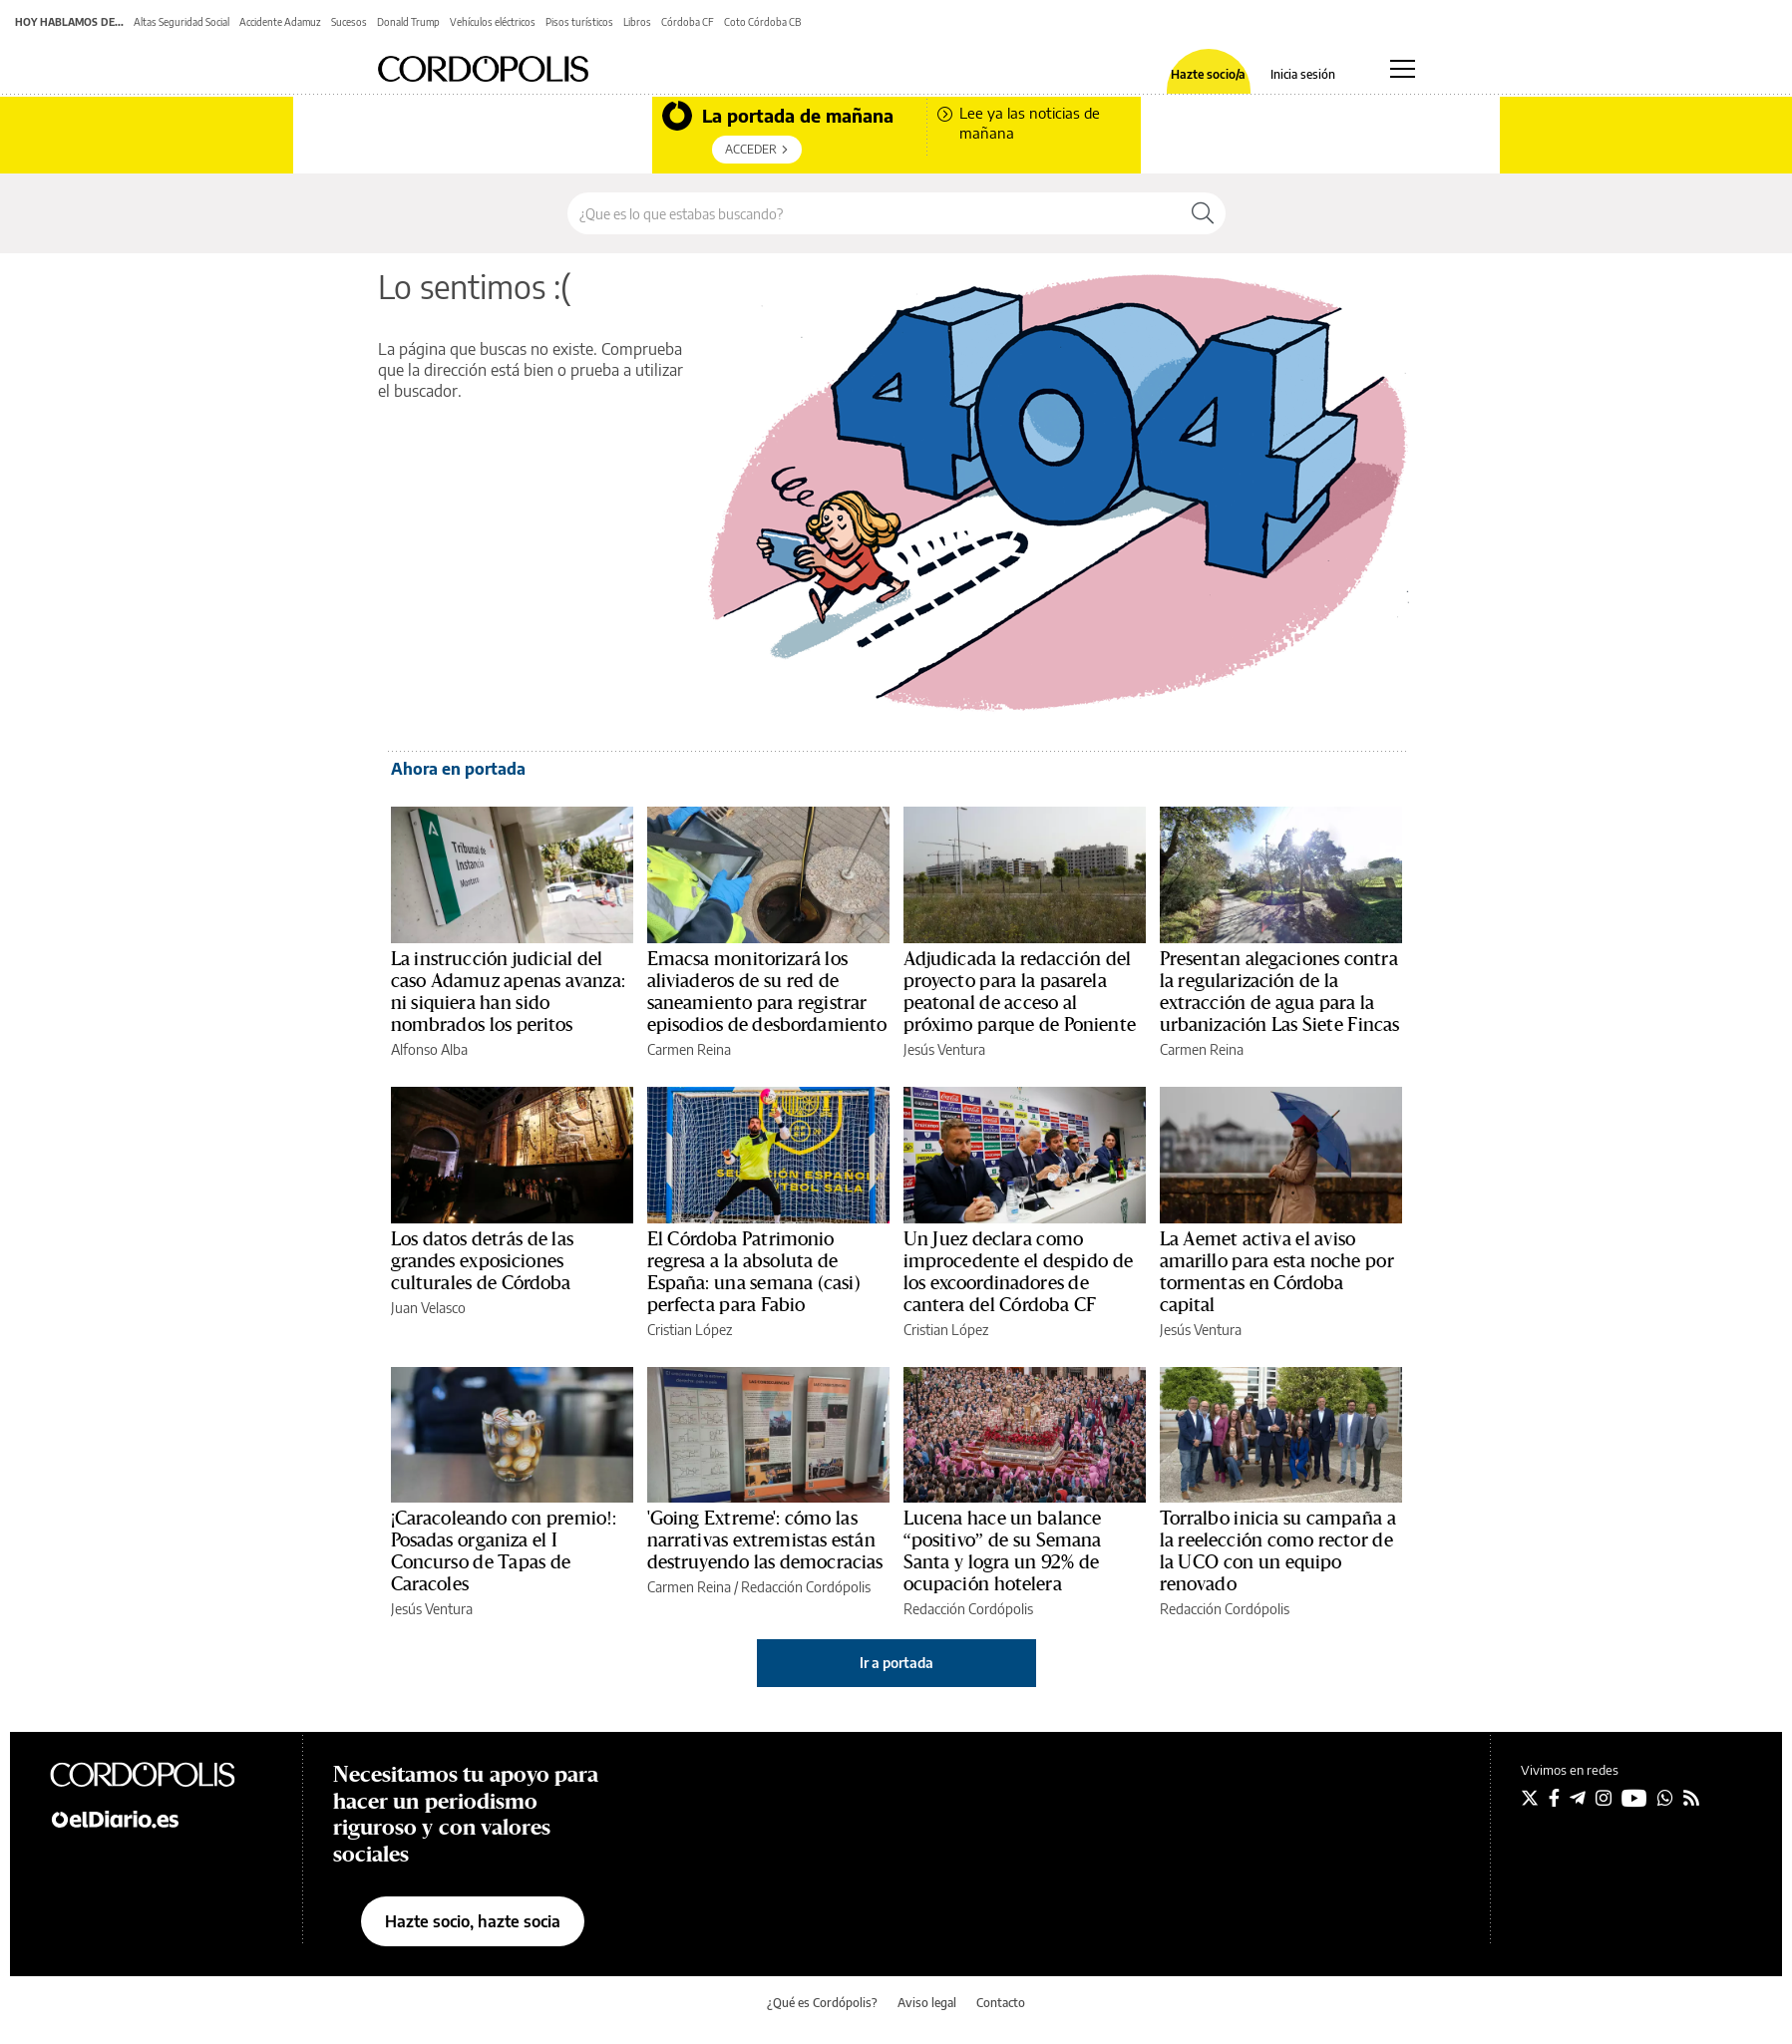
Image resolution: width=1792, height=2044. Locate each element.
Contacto (1000, 2002)
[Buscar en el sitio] (874, 213)
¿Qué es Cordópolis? (822, 2002)
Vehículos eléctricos (493, 22)
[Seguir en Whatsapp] (1665, 1798)
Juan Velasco (428, 1307)
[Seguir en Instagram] (1604, 1798)
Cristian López (689, 1329)
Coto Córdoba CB (762, 22)
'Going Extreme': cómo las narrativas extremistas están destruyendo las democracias (765, 1540)
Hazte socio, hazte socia (472, 1921)
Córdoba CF (687, 22)
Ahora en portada (458, 769)
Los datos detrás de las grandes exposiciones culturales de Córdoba (482, 1261)
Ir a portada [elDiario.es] (896, 1662)
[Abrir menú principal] (1402, 69)
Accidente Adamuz (280, 22)
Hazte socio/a (1208, 75)
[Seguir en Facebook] (1554, 1798)
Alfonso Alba (429, 1049)
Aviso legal (926, 2002)
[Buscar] (1203, 213)
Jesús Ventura (944, 1049)
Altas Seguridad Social (181, 22)
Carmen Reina (689, 1049)
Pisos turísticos (579, 22)
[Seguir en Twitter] (1530, 1798)
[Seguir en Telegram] (1578, 1798)
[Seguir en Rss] (1691, 1798)
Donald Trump (408, 22)
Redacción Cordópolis (806, 1586)
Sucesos (349, 22)
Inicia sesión (1302, 75)
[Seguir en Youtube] (1634, 1798)
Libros (637, 22)
